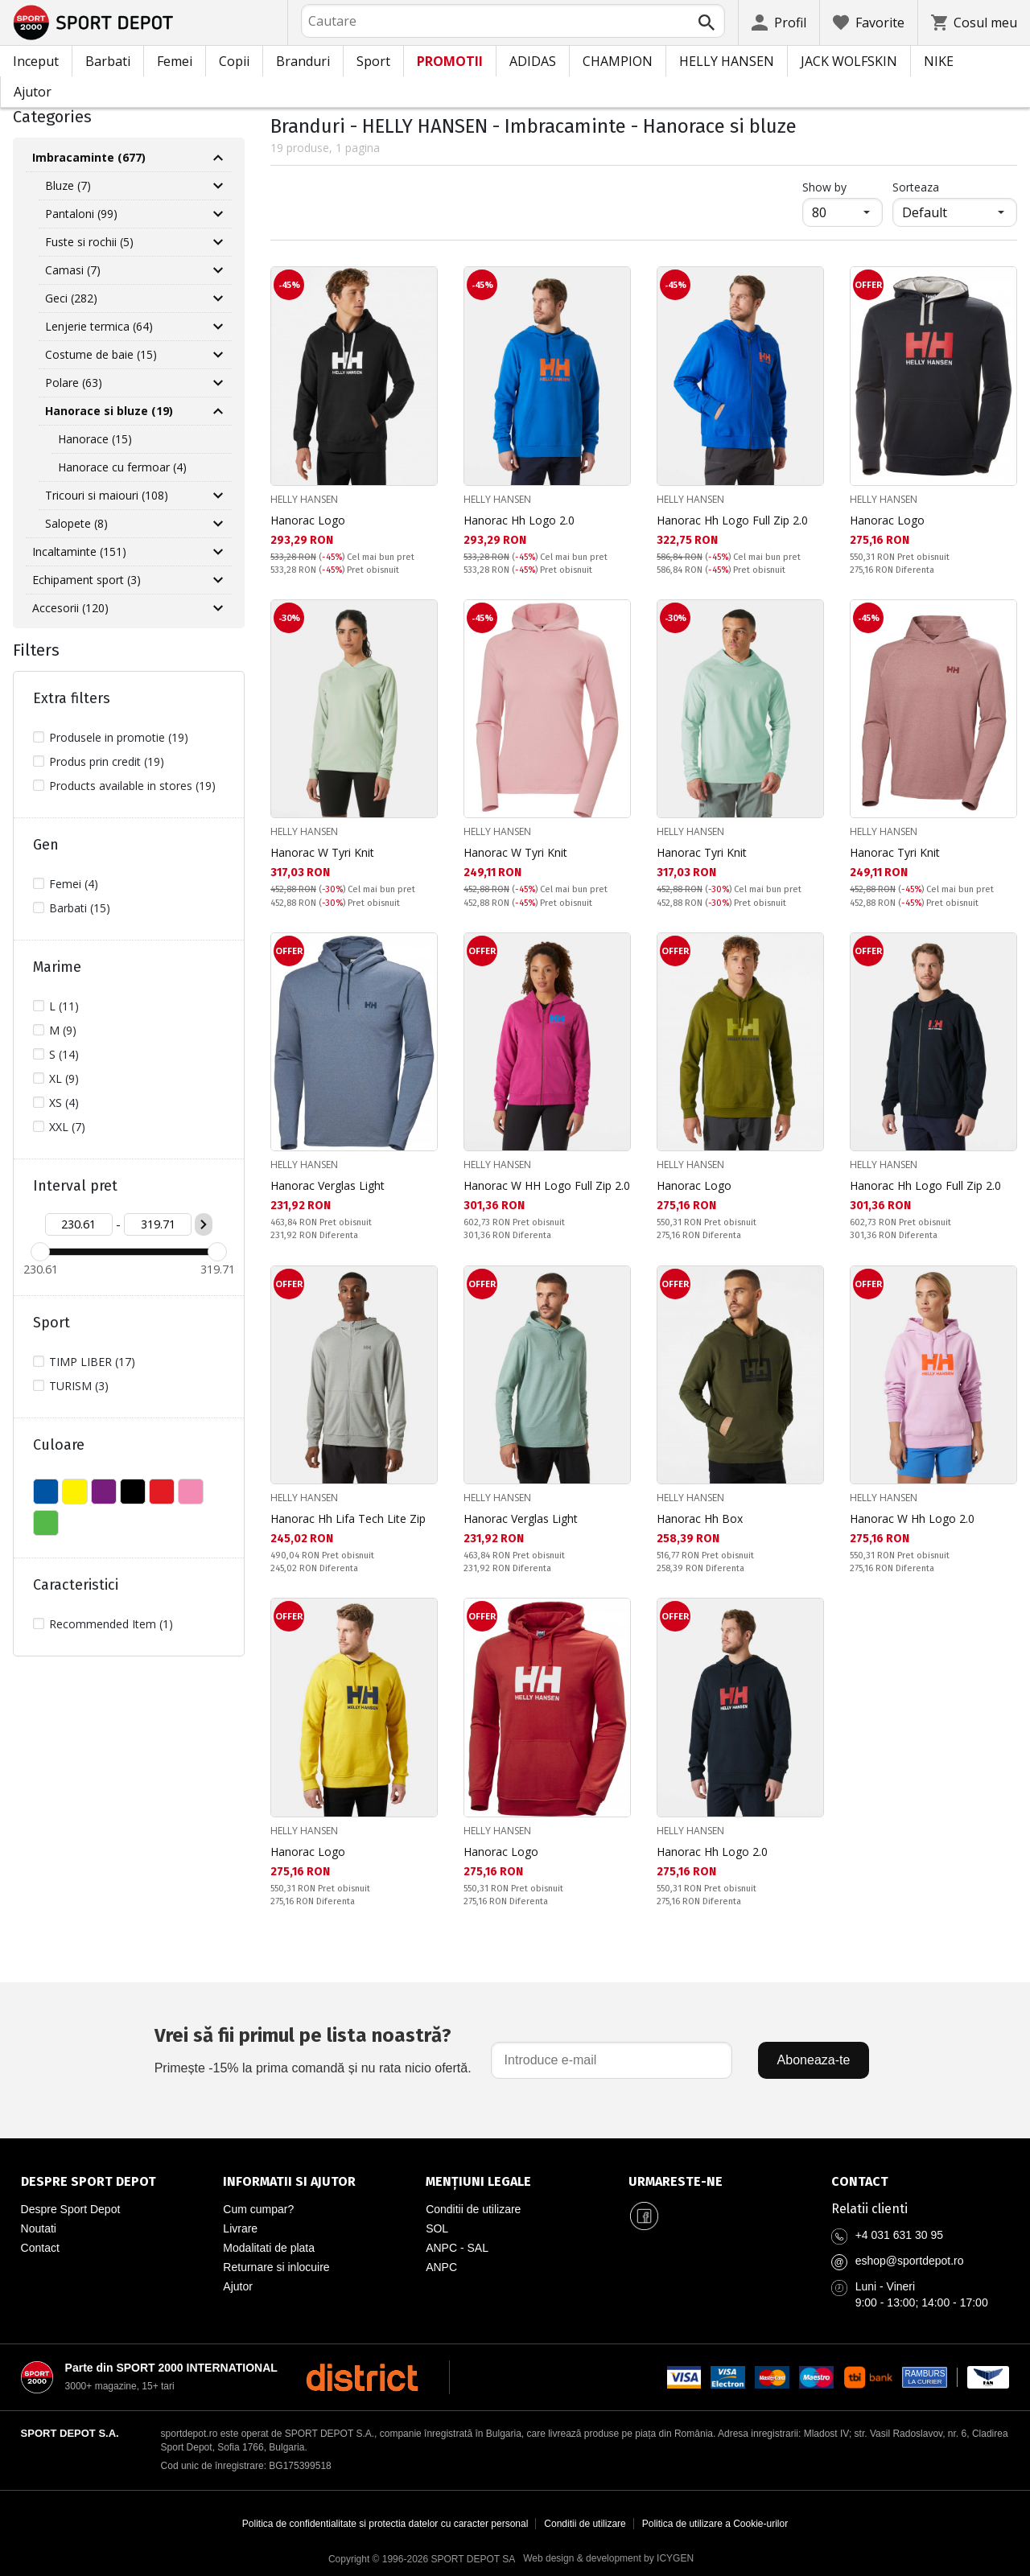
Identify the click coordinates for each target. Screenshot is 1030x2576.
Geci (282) (71, 298)
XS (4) (64, 1102)
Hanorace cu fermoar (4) (122, 467)
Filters (36, 650)
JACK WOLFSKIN (849, 61)
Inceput (36, 61)
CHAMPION (618, 61)
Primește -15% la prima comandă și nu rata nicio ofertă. (313, 2048)
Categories (52, 116)
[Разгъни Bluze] (218, 186)
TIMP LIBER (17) (92, 1361)
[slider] (40, 1251)
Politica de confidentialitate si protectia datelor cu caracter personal (385, 2523)
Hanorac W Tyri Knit (322, 852)
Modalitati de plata (269, 2247)
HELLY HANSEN (726, 61)
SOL (437, 2228)
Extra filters (71, 698)
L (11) (64, 1006)
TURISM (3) (79, 1385)
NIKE (939, 61)
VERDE (46, 1523)
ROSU (162, 1491)
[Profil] (779, 22)
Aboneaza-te (814, 2060)
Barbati (107, 61)
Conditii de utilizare (473, 2209)
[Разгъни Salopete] (218, 523)
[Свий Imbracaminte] (218, 157)
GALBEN (75, 1491)
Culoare (58, 1445)
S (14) (64, 1054)
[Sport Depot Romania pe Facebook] (644, 2215)
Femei (174, 61)
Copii (234, 61)
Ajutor (33, 92)
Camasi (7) (73, 270)
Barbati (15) (79, 908)
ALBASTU (46, 1491)
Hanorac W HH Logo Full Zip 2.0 (547, 1185)
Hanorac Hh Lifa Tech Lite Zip (348, 1518)
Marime (57, 967)
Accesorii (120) (70, 607)
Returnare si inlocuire (276, 2267)
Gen (46, 845)
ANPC (441, 2267)
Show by (842, 187)
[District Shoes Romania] (361, 2377)
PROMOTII (450, 61)
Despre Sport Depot (71, 2209)
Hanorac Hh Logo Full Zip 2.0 (732, 520)
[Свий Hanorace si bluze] (218, 411)
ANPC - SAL (457, 2247)
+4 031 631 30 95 (899, 2234)
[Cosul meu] (974, 22)
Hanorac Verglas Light (327, 1185)
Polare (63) (73, 382)
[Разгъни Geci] (218, 298)
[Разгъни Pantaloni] (218, 214)
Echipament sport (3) (86, 579)
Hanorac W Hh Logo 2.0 (912, 1518)
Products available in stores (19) (132, 785)
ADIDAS (532, 61)
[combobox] (513, 21)
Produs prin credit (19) (106, 761)
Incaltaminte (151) (79, 551)
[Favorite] (868, 22)
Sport (373, 61)
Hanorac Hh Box (700, 1518)
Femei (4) (73, 883)
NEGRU (133, 1491)
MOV (104, 1491)
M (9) (62, 1030)
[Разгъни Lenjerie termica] (218, 326)
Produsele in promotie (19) (118, 737)
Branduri (303, 61)
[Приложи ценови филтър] (203, 1224)
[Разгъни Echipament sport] (218, 580)
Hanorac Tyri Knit (702, 852)
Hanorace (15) (95, 438)
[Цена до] (158, 1224)
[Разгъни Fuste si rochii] (218, 242)
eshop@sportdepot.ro (909, 2260)
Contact (40, 2247)
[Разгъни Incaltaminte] (218, 552)
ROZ (191, 1491)
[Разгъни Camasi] (218, 270)
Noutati (38, 2228)
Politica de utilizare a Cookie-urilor (715, 2523)
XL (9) (64, 1078)
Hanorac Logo (307, 520)
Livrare (240, 2228)
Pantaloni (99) (81, 213)
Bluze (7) (68, 185)
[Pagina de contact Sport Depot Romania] (920, 2181)
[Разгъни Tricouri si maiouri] (218, 495)
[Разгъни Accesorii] (218, 608)
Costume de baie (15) (101, 354)
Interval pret (75, 1186)
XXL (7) (67, 1126)
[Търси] (706, 22)
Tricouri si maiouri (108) (106, 495)
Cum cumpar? (258, 2209)
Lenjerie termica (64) (99, 326)
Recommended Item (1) (111, 1624)
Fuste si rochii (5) (89, 241)
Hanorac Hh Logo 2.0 (519, 520)
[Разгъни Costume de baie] (218, 354)
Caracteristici (75, 1585)
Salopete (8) (76, 523)
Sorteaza (915, 187)
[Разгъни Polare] (218, 383)
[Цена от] (79, 1224)
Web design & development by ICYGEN (608, 2558)
